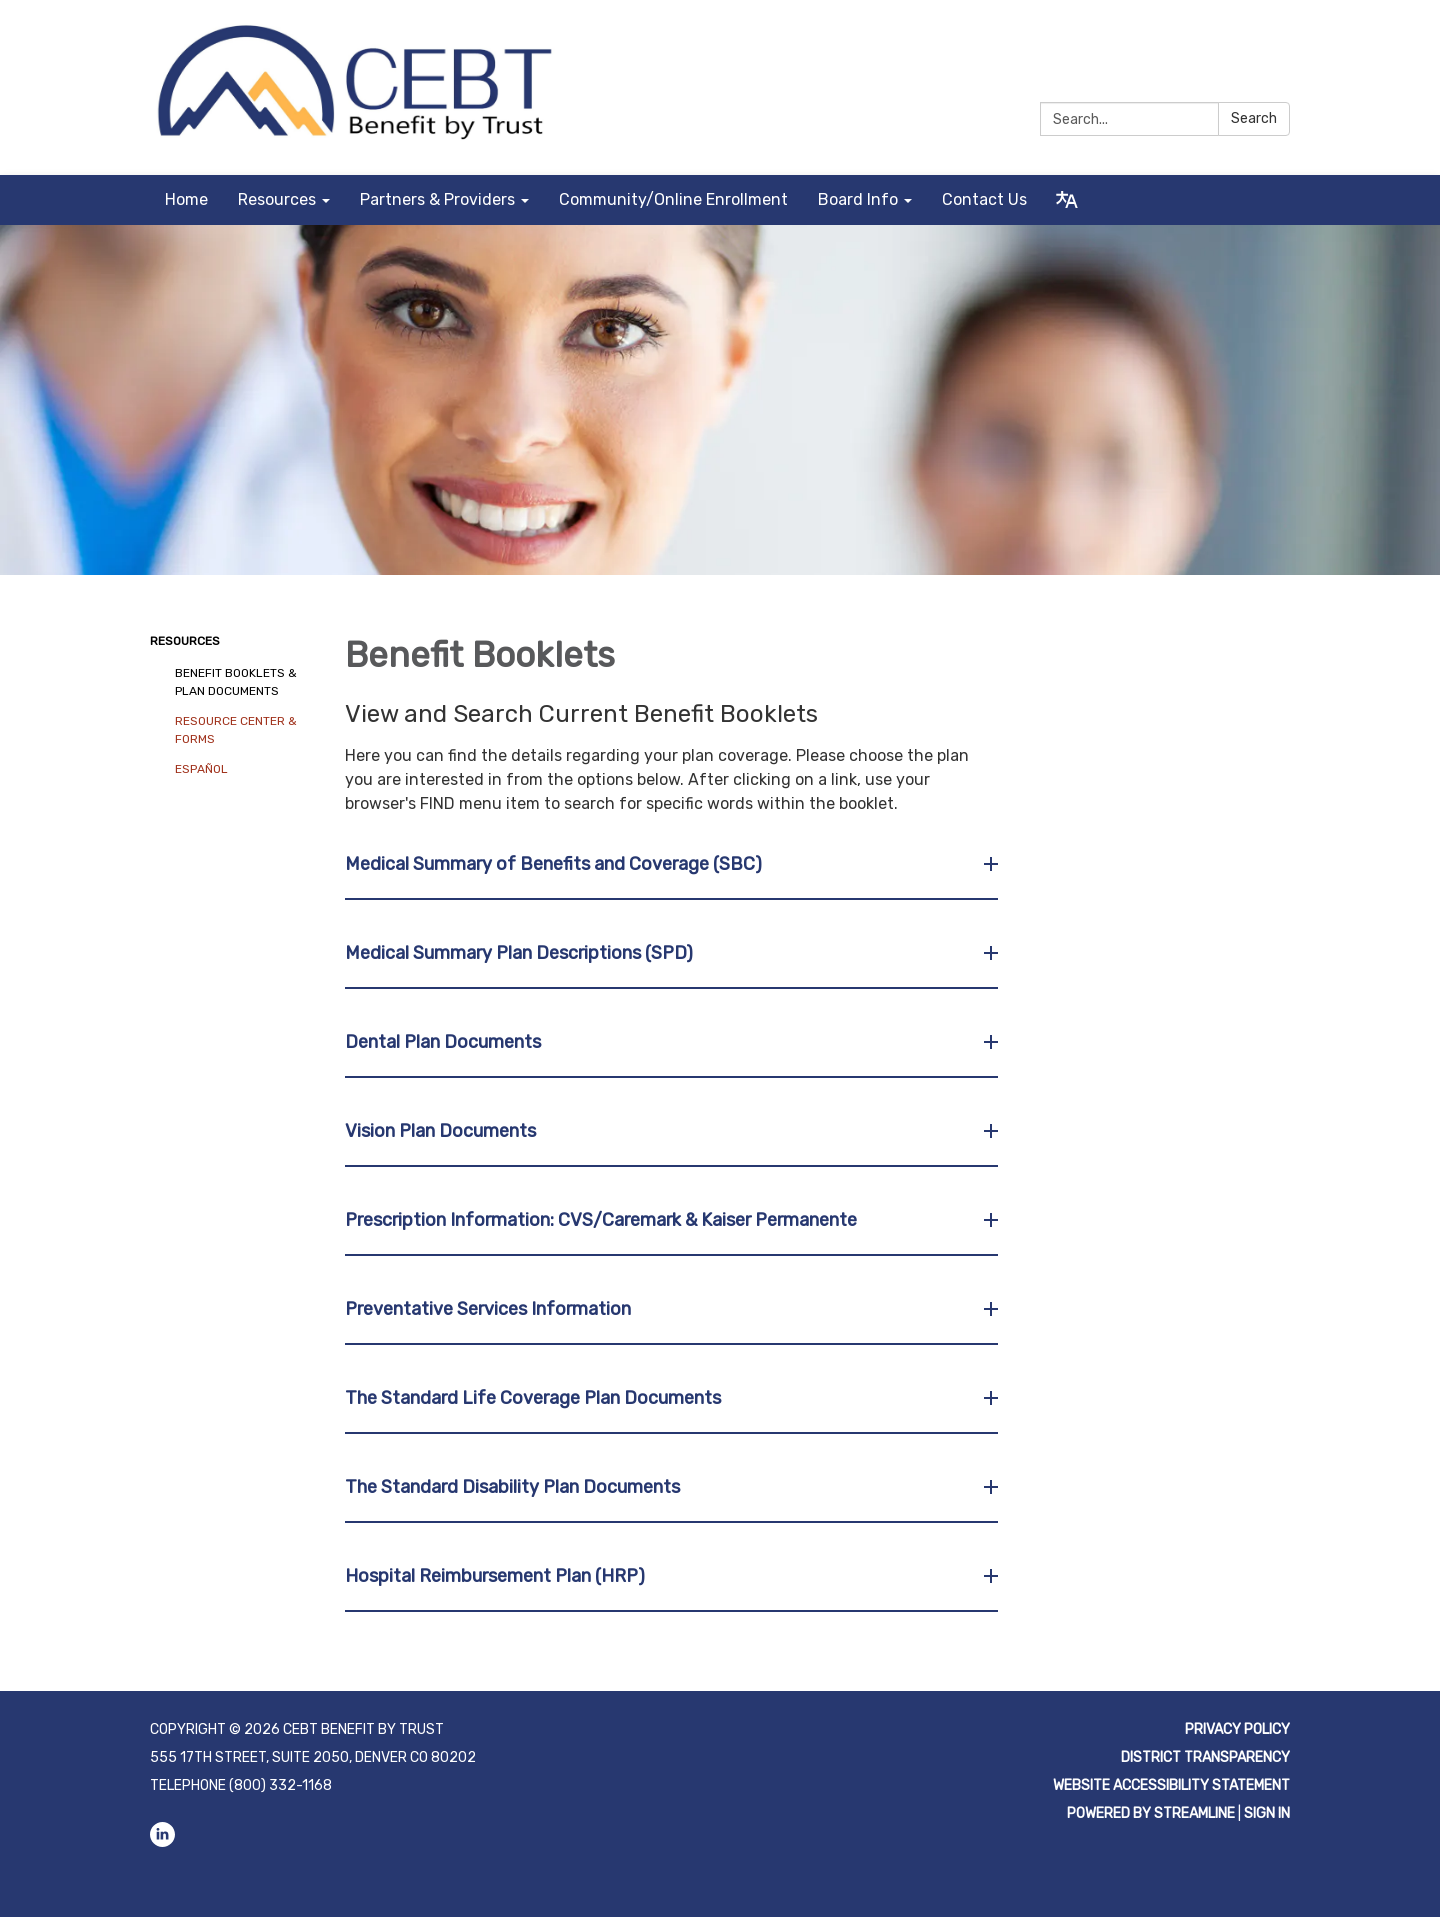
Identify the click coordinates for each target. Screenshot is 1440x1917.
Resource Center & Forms (236, 730)
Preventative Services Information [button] (490, 1309)
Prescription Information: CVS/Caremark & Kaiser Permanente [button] (603, 1220)
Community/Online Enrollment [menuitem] (673, 199)
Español (201, 769)
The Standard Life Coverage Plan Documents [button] (535, 1398)
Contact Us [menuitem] (984, 199)
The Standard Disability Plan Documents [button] (514, 1487)
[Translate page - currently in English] (1067, 200)
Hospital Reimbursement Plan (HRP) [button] (497, 1576)
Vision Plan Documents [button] (442, 1131)
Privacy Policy (1237, 1729)
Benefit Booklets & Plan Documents (236, 682)
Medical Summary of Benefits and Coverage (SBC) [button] (555, 864)
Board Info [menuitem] (858, 199)
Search (1254, 118)
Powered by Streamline (1151, 1813)
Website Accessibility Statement (1171, 1785)
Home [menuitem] (186, 199)
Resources (185, 641)
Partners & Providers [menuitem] (437, 199)
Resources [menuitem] (277, 199)
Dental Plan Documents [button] (445, 1042)
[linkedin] (1277, 39)
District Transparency (1205, 1757)
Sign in (1267, 1813)
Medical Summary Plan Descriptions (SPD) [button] (521, 953)
